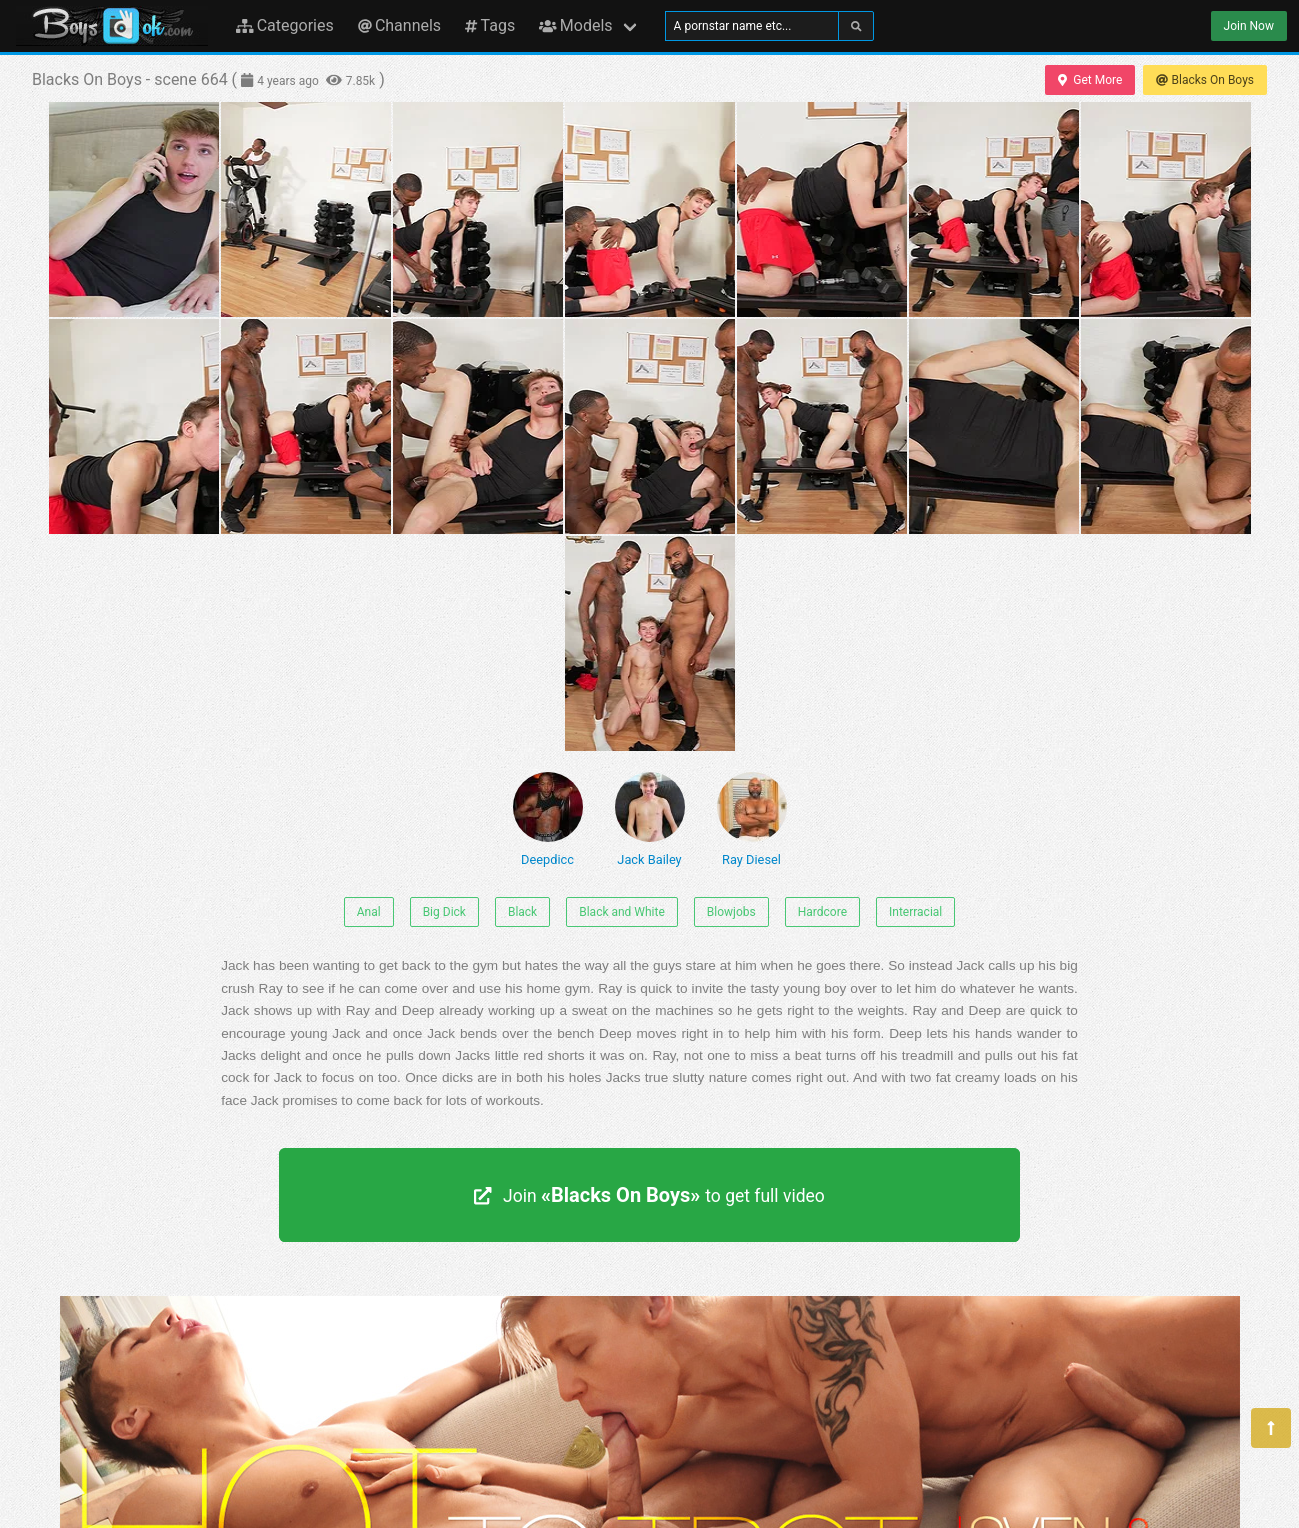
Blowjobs (731, 912)
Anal (369, 912)
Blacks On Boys (1205, 80)
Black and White (622, 912)
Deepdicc (548, 819)
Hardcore (822, 912)
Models (575, 25)
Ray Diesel (752, 819)
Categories (285, 25)
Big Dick (444, 912)
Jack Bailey (650, 819)
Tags (490, 25)
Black (522, 912)
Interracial (915, 912)
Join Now (1249, 26)
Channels (399, 25)
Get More (1090, 80)
